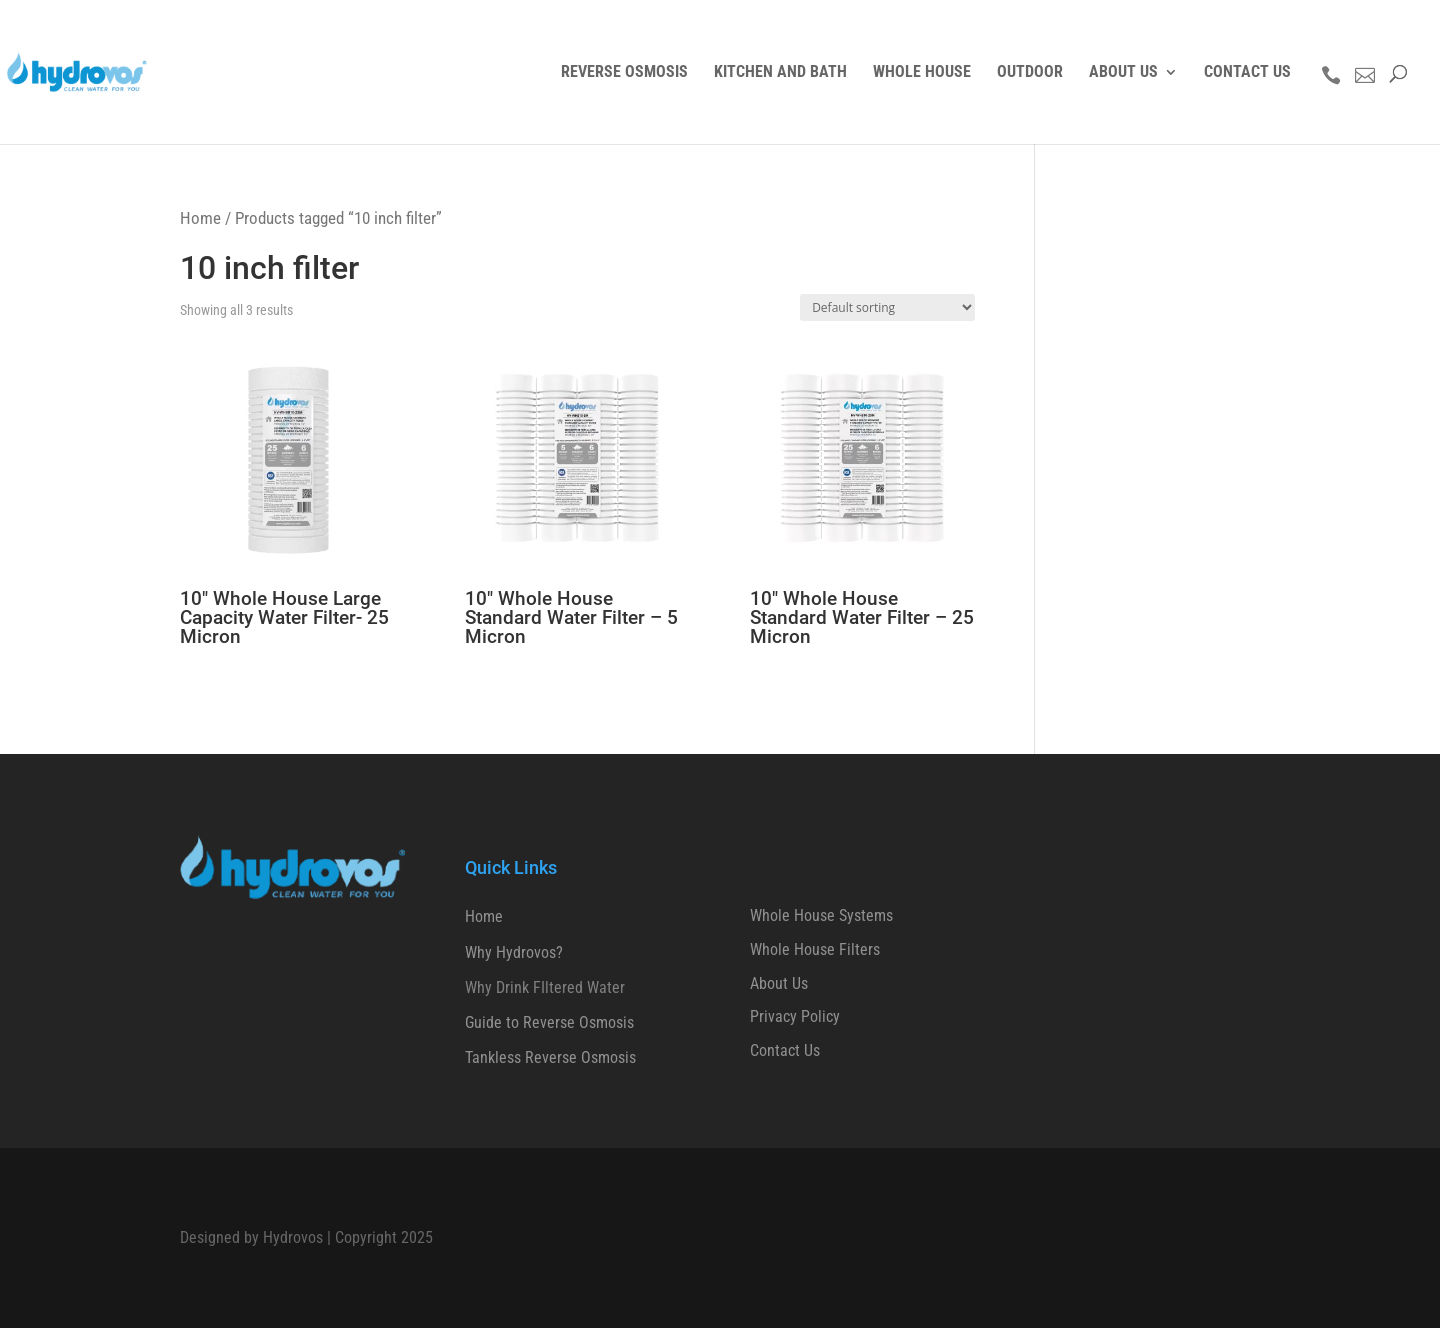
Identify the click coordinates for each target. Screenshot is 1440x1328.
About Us (779, 983)
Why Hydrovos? (514, 952)
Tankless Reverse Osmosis (550, 1057)
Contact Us (785, 1050)
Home (200, 218)
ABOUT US (1123, 73)
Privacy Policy (795, 1016)
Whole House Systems (821, 915)
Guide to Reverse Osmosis (549, 1022)
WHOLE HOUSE (922, 73)
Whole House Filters (815, 949)
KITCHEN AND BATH (780, 73)
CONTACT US (1247, 73)
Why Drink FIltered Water (545, 987)
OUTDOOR (1030, 73)
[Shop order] (887, 307)
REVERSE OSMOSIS (624, 73)
